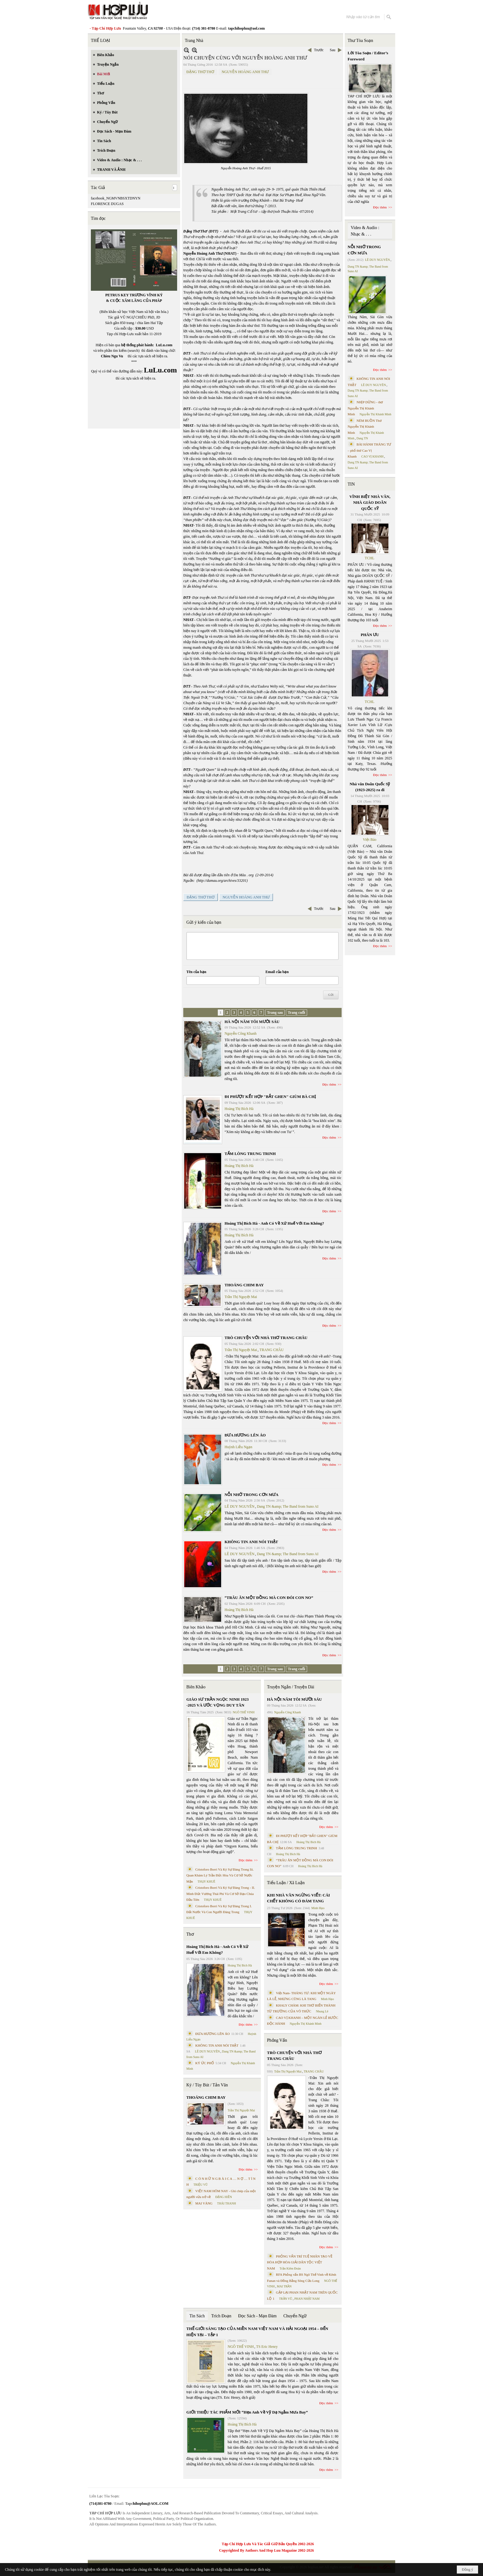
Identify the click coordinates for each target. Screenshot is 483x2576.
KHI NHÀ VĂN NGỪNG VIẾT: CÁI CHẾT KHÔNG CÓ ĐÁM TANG (298, 1898)
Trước (318, 50)
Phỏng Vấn (277, 2040)
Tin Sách (197, 2316)
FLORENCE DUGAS (107, 204)
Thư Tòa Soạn (360, 40)
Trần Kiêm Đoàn (290, 2268)
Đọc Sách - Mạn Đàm (257, 2316)
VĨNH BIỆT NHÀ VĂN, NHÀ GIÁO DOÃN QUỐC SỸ (369, 502)
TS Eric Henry (267, 2346)
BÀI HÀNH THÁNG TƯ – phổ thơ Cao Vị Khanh (370, 450)
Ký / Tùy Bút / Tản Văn (207, 2085)
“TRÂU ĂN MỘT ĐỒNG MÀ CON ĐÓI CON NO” (269, 1597)
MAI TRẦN (284, 2286)
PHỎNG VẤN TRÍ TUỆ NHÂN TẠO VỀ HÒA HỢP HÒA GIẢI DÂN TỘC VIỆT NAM (299, 2262)
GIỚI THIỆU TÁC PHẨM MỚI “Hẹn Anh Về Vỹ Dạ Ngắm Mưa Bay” (247, 2412)
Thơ (190, 1934)
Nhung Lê (322, 2011)
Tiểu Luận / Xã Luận (286, 1882)
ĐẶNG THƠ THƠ (200, 72)
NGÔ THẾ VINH (244, 1712)
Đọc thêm (329, 1084)
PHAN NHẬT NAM (307, 2298)
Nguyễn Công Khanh (241, 1033)
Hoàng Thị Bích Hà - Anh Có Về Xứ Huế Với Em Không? (274, 1223)
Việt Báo (369, 839)
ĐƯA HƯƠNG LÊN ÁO (245, 1435)
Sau (332, 50)
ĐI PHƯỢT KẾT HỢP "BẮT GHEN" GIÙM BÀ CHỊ (270, 1096)
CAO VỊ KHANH (372, 456)
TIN (351, 484)
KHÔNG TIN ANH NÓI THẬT (251, 1541)
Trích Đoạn (221, 2316)
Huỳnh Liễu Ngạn (238, 1447)
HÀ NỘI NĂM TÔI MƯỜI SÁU (252, 1021)
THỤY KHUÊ (206, 1881)
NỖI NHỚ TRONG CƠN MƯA (251, 1494)
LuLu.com (164, 345)
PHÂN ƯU (370, 634)
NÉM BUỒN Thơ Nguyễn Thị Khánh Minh (365, 426)
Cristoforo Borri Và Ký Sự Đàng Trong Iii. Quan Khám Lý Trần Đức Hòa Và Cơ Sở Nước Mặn (220, 1875)
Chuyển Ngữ (294, 2316)
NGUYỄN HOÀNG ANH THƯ (245, 72)
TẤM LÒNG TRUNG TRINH (250, 1153)
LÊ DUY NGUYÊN (239, 1506)
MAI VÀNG (204, 2203)
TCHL (369, 558)
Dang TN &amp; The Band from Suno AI (288, 1506)
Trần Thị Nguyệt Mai (241, 1297)
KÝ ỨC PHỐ (204, 2063)
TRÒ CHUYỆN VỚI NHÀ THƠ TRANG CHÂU (266, 1337)
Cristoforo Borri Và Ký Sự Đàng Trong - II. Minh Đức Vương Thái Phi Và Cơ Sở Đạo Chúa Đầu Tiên (220, 1893)
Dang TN (362, 438)
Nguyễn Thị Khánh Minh (306, 2023)
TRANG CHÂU (271, 1350)
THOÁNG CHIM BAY (244, 1285)
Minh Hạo (317, 1908)
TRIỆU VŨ (200, 2184)
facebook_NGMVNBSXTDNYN (115, 198)
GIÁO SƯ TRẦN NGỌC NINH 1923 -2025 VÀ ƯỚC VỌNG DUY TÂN (217, 1702)
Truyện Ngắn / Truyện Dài (290, 1687)
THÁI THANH (226, 2203)
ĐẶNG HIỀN (223, 2197)
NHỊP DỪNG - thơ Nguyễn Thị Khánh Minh (365, 408)
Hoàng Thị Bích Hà (239, 1109)
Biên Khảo (195, 1687)
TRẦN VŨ (285, 2298)
